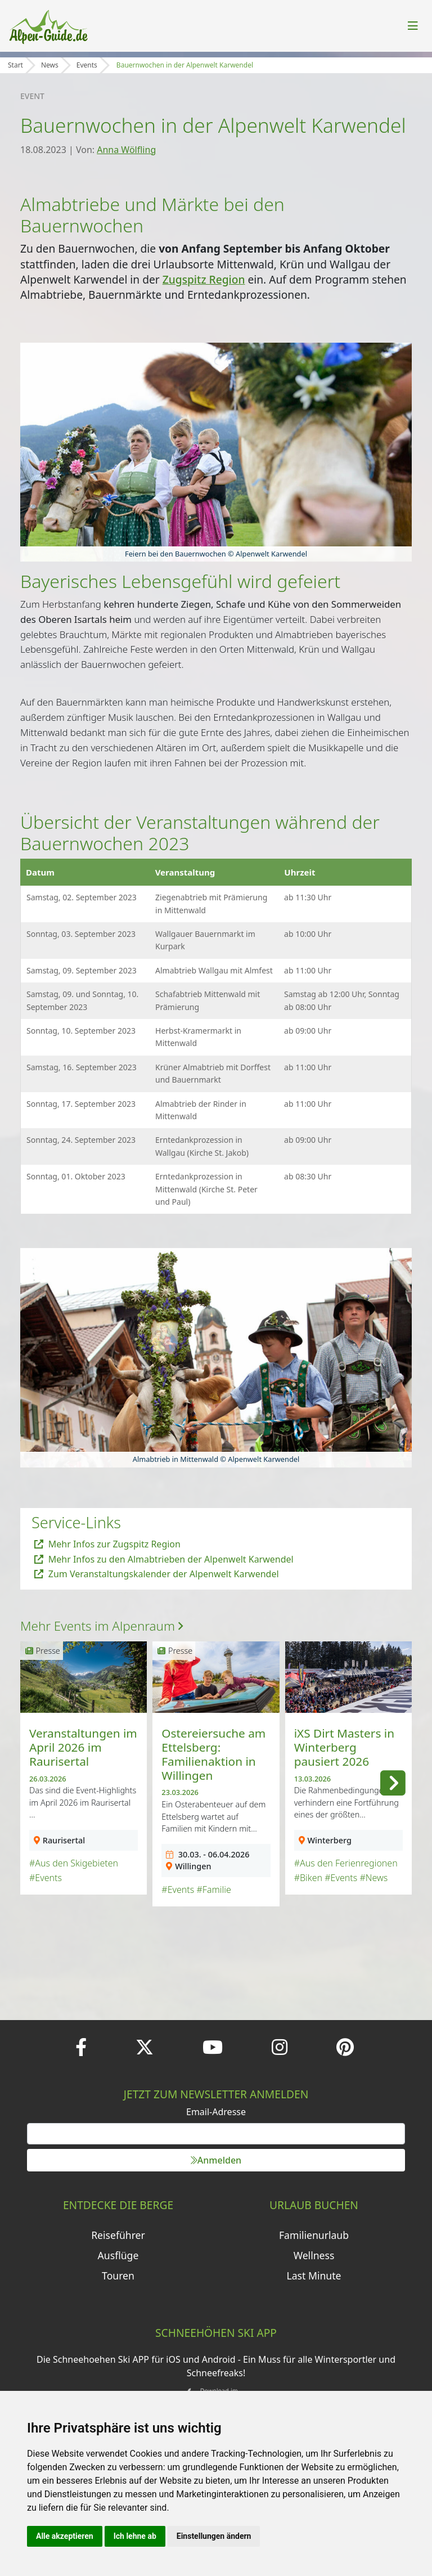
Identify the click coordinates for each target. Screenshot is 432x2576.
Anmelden (216, 2160)
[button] (392, 1781)
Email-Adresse (216, 2112)
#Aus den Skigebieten (73, 1863)
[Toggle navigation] (412, 25)
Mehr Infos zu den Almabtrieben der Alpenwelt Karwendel (164, 1559)
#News (373, 1878)
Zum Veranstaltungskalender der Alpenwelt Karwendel (156, 1574)
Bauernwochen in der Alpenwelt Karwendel (184, 65)
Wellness (314, 2255)
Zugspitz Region (204, 279)
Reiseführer (118, 2235)
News (49, 65)
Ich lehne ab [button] (135, 2536)
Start (15, 65)
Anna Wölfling (126, 149)
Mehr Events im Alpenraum (101, 1626)
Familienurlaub (314, 2235)
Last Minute (314, 2275)
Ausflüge (118, 2255)
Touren (118, 2275)
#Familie (213, 1889)
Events (86, 65)
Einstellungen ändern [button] (214, 2536)
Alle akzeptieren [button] (64, 2536)
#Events (45, 1878)
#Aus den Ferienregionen (346, 1863)
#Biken (308, 1878)
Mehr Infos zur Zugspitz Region (107, 1544)
